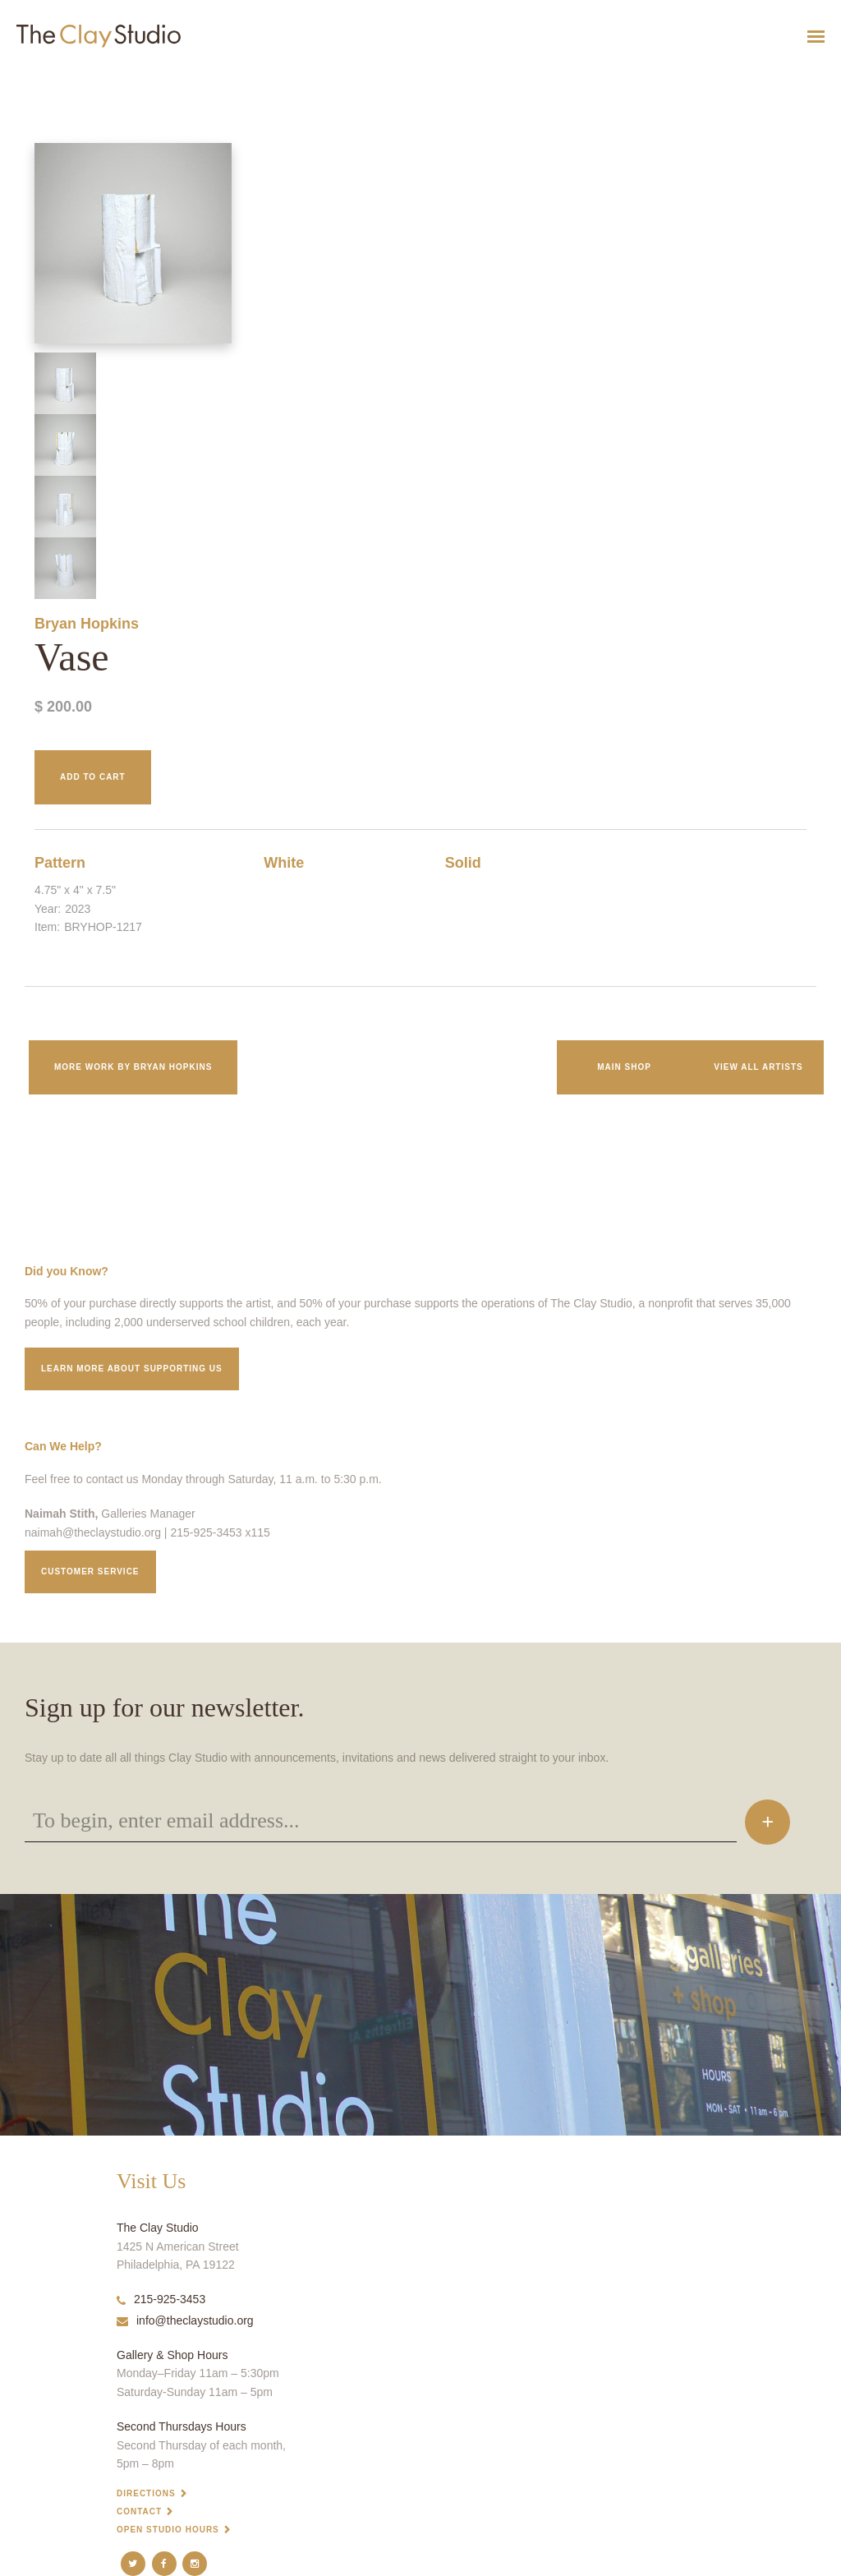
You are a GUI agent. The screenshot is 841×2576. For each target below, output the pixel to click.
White (284, 863)
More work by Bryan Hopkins (133, 1066)
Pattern (59, 863)
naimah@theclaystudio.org (93, 1532)
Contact (139, 2511)
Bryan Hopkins (86, 623)
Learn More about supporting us (132, 1368)
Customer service (90, 1571)
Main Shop (624, 1066)
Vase (8, 76)
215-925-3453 (161, 2299)
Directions (146, 2493)
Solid (463, 863)
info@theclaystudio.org (185, 2320)
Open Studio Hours (168, 2529)
